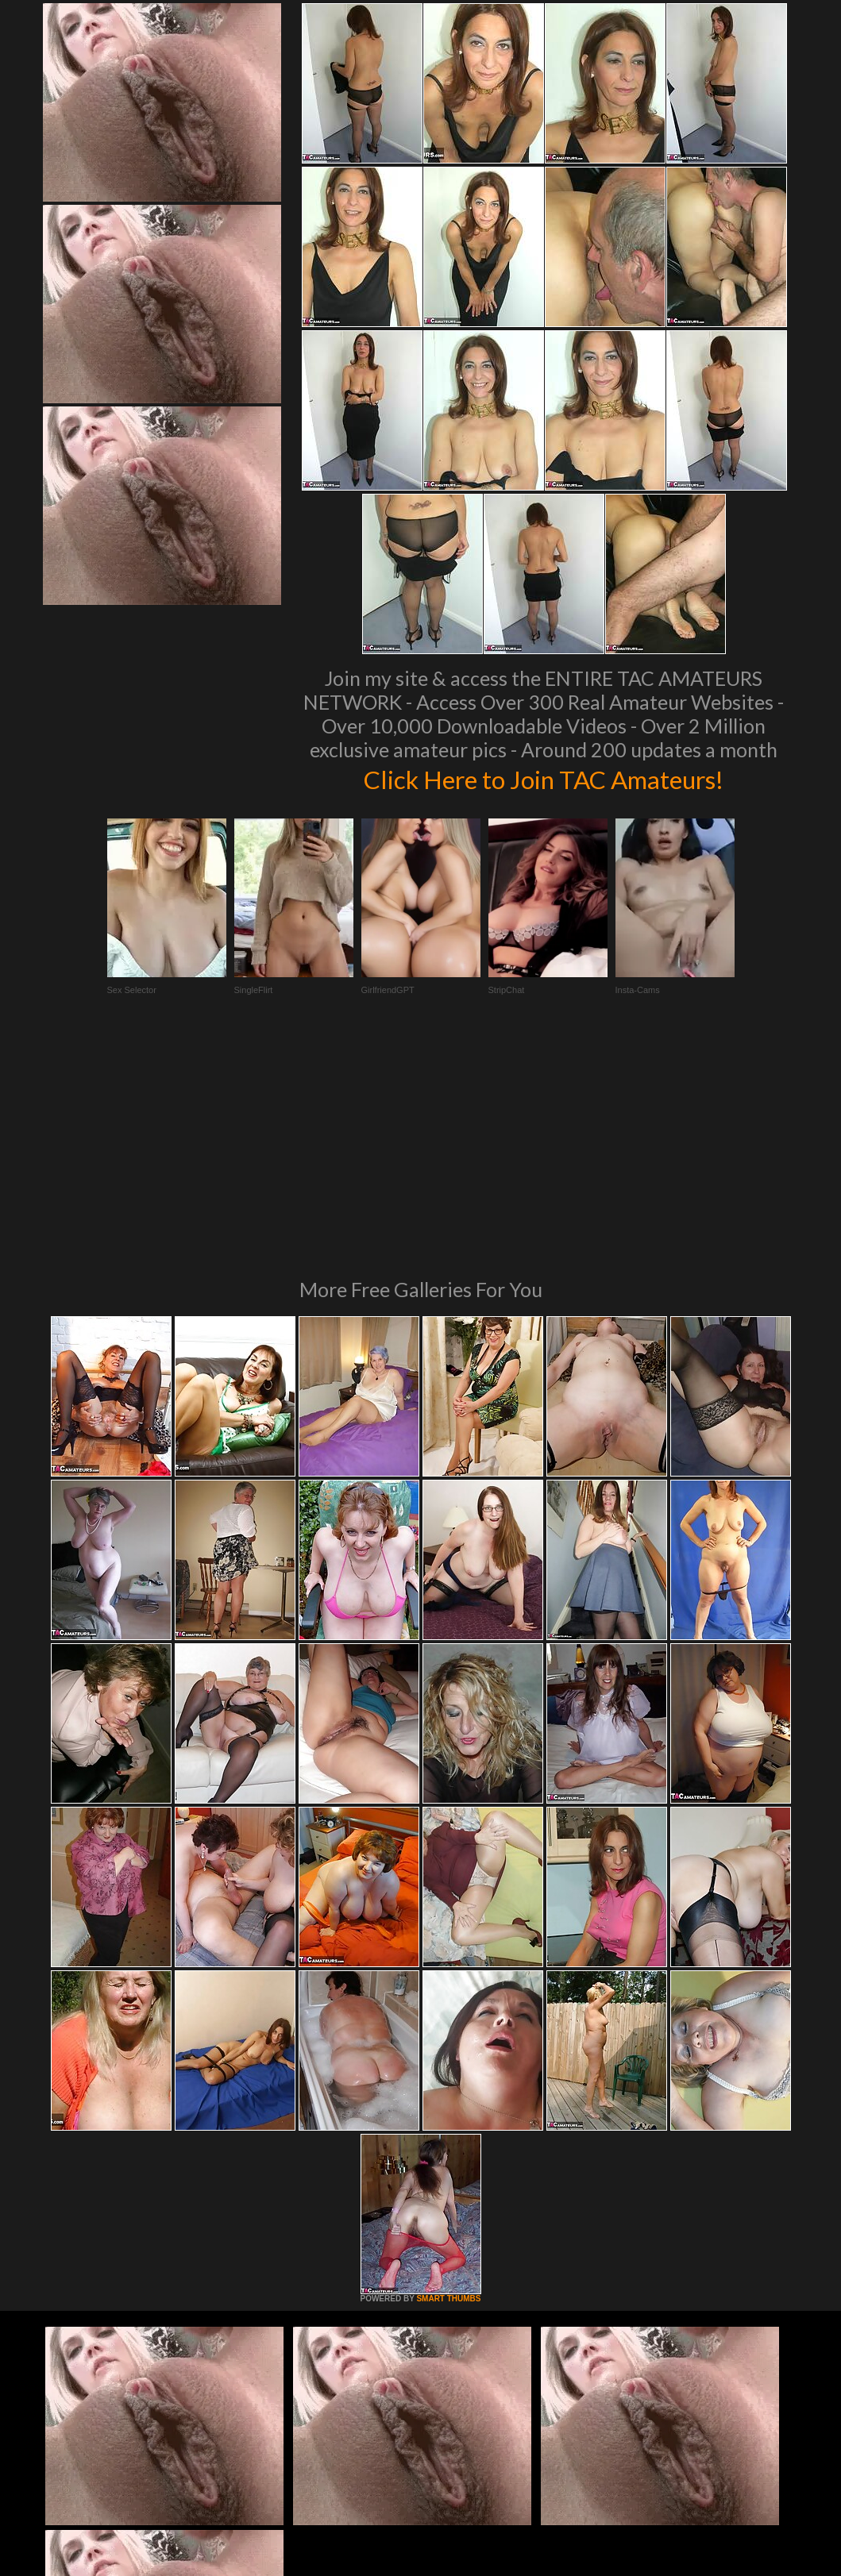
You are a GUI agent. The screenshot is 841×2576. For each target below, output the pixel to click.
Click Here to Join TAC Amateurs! (543, 778)
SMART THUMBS (448, 2081)
